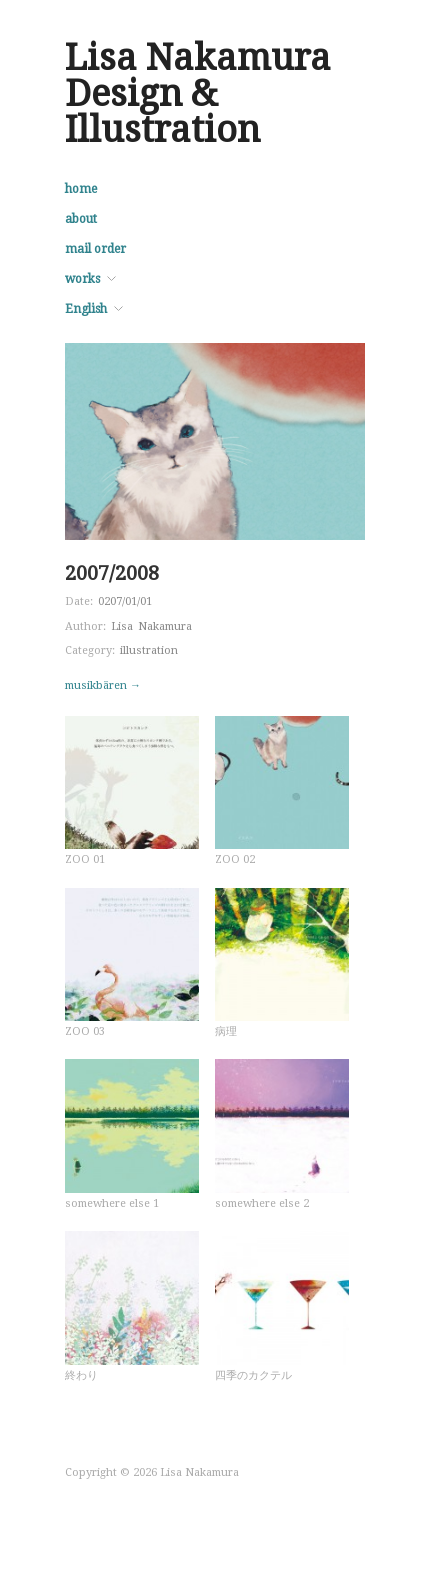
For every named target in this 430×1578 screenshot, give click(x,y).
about (81, 219)
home (81, 189)
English (86, 309)
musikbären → (103, 685)
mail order (95, 249)
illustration (149, 650)
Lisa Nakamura (151, 626)
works (82, 279)
